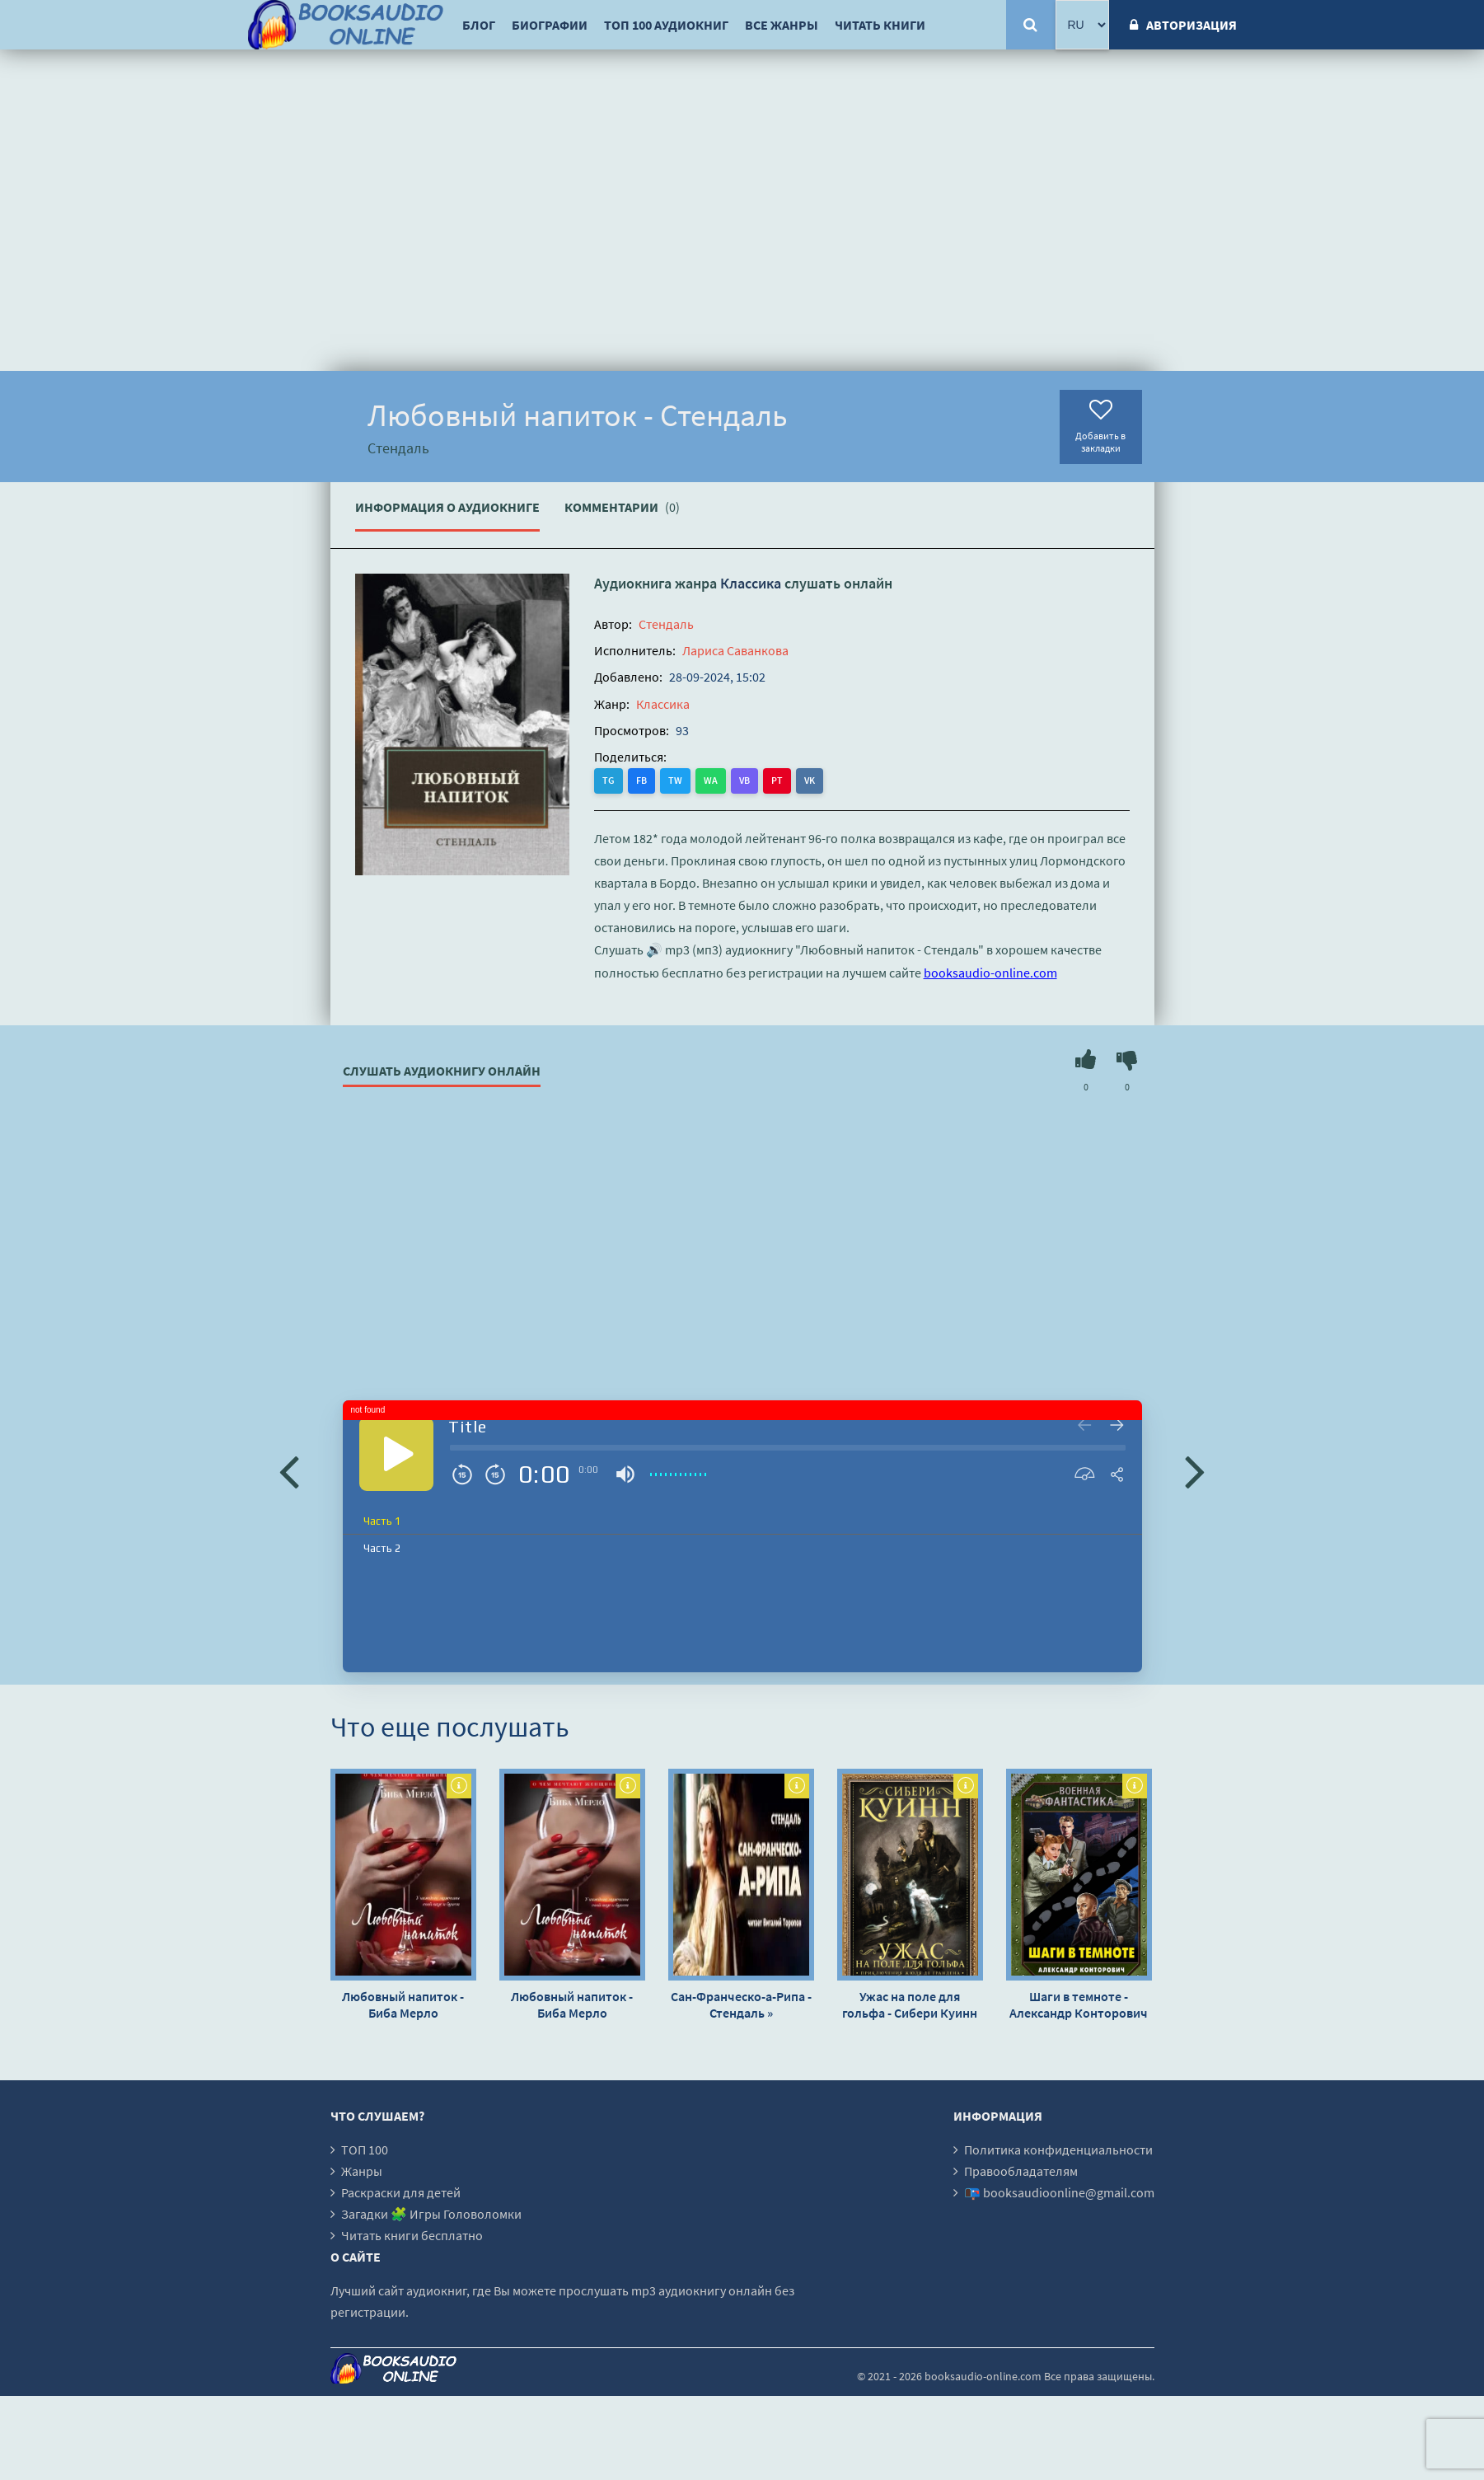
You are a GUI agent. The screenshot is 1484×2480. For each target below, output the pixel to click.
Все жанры (781, 24)
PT (777, 780)
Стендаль (666, 624)
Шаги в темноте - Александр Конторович (1078, 2004)
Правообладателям (1021, 2171)
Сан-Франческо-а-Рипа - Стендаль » (741, 2004)
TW (675, 780)
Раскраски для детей (401, 2192)
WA (711, 780)
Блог (478, 24)
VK (809, 780)
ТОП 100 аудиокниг (666, 24)
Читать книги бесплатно (412, 2235)
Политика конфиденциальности (1058, 2149)
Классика (750, 583)
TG (608, 780)
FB (641, 780)
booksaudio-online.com (990, 972)
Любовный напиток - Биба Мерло (403, 2004)
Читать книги (880, 24)
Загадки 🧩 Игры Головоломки (431, 2214)
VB (744, 780)
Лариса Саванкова (735, 650)
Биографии (550, 24)
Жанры (361, 2171)
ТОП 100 (364, 2149)
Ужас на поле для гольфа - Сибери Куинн (909, 2004)
